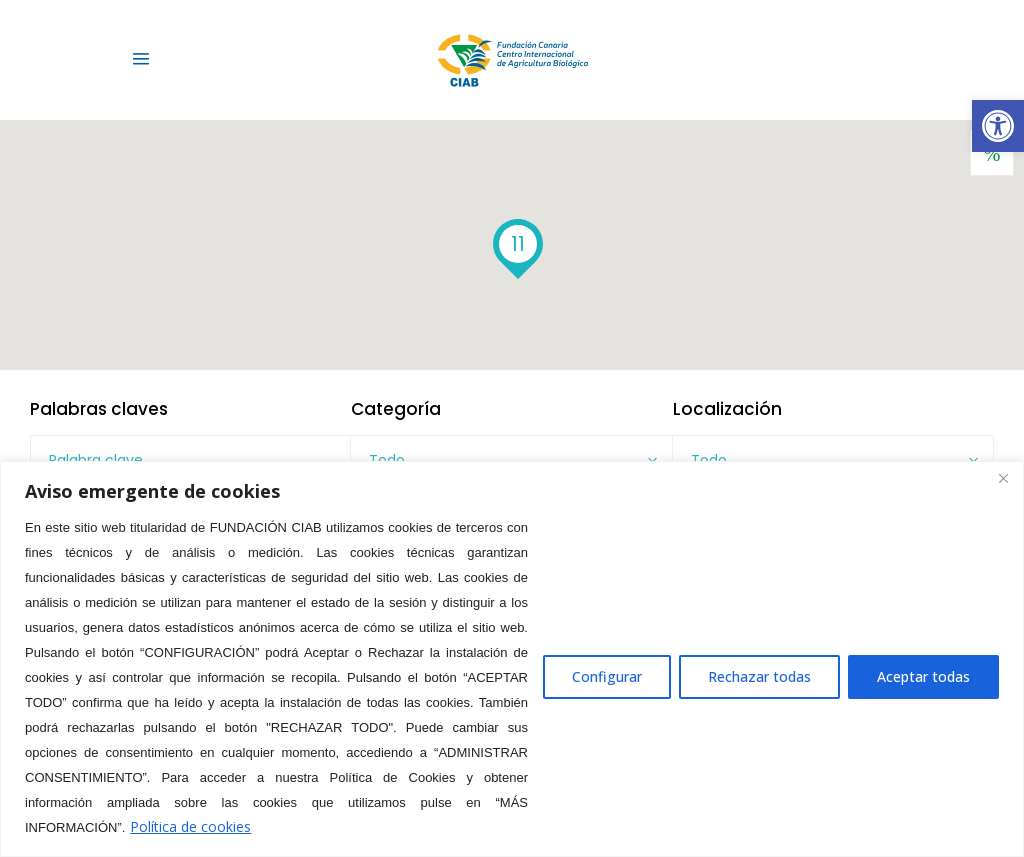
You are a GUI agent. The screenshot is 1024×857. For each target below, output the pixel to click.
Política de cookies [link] (190, 826)
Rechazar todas (759, 676)
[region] (512, 659)
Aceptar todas (923, 676)
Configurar (607, 676)
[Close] (1003, 478)
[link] (998, 126)
